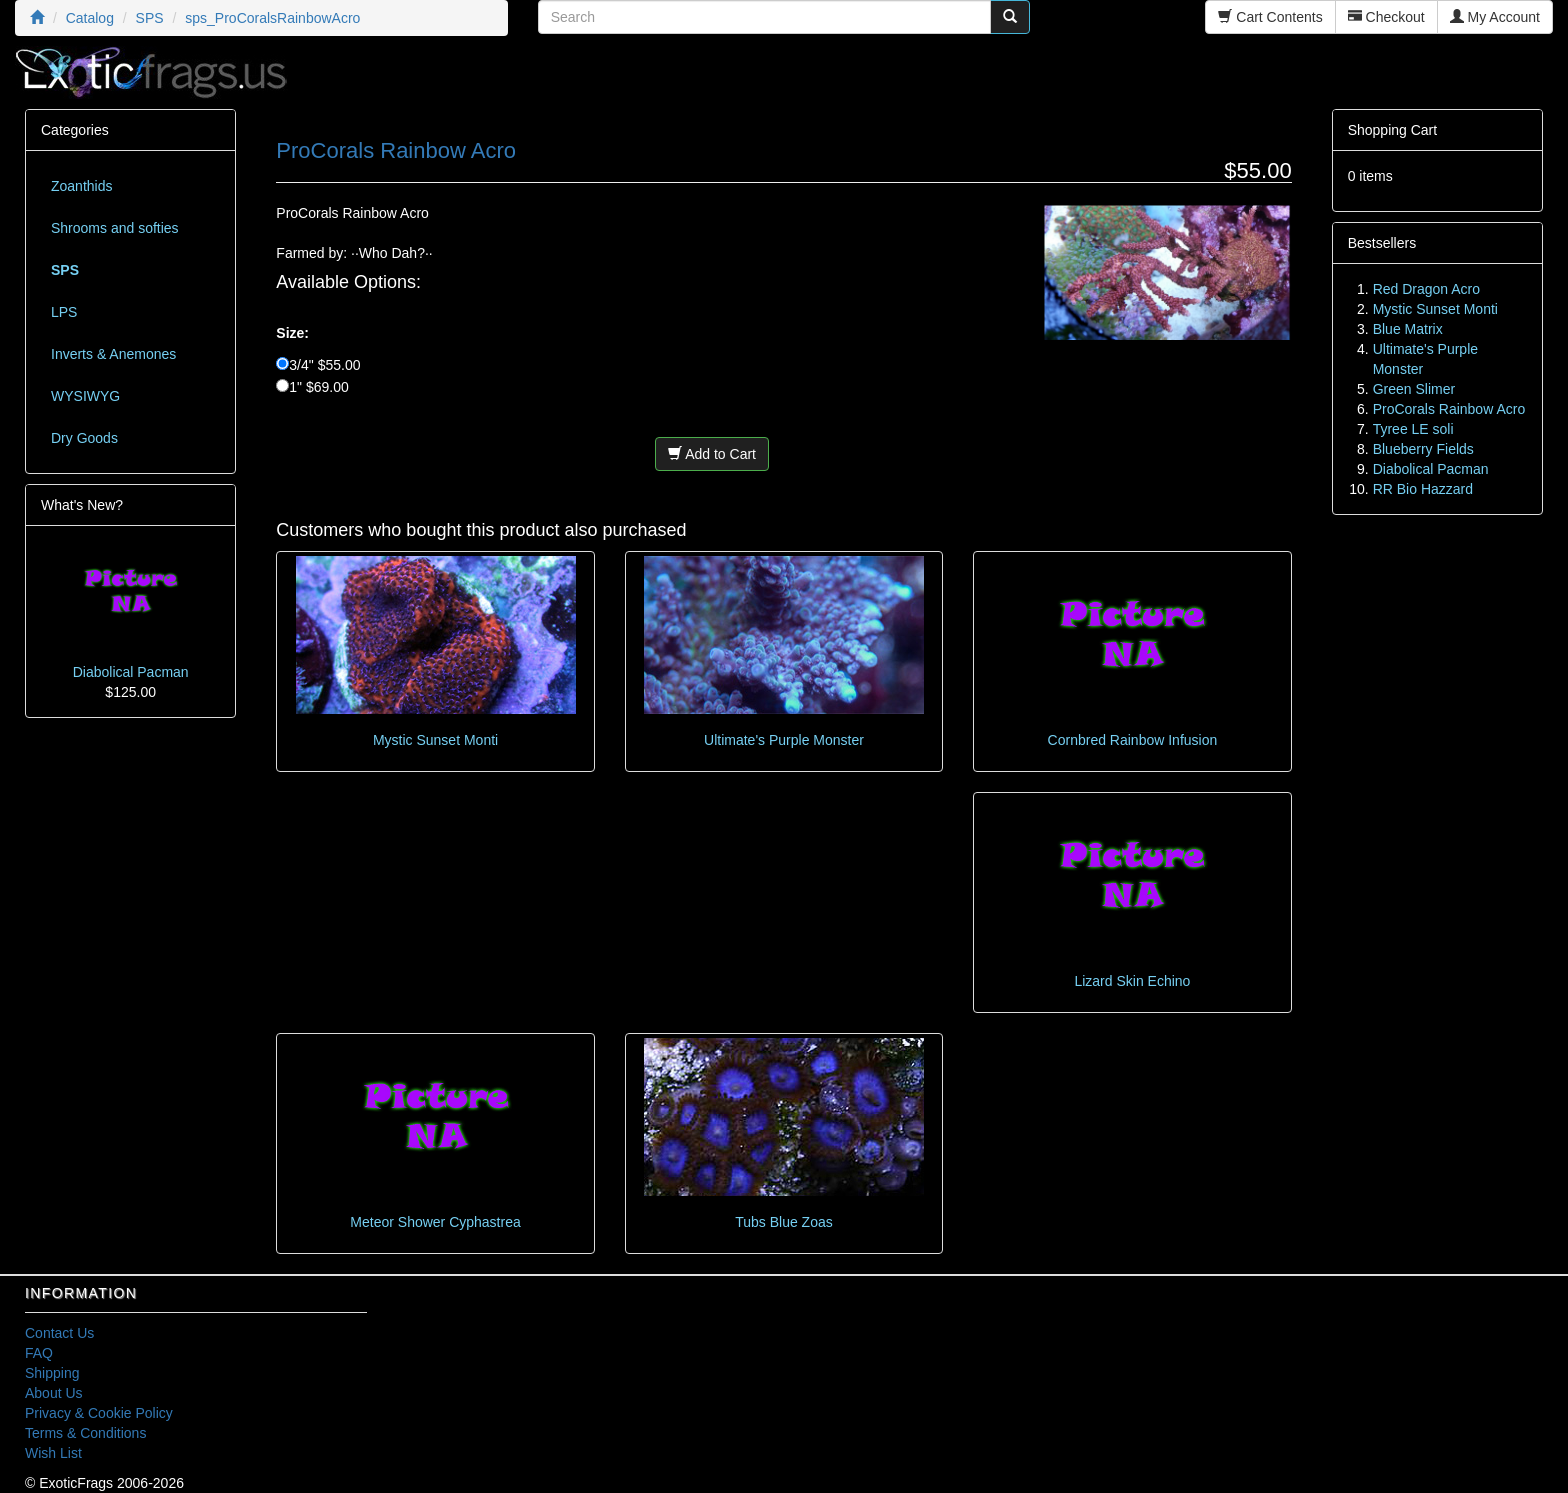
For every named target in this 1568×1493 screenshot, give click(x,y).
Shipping (52, 1373)
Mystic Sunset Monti (435, 740)
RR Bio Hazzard (1423, 489)
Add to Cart (712, 454)
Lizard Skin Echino (1132, 981)
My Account (1495, 17)
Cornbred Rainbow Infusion (1133, 740)
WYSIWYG (85, 396)
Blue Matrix (1408, 329)
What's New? (82, 505)
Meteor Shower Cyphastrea (435, 1222)
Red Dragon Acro (1426, 289)
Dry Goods (84, 438)
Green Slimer (1414, 389)
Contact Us (59, 1333)
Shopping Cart (1393, 130)
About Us (54, 1393)
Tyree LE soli (1413, 429)
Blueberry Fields (1423, 449)
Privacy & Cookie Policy (99, 1413)
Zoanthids (81, 186)
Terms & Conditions (85, 1433)
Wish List (53, 1453)
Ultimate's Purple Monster (784, 740)
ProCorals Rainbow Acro (1449, 409)
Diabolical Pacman (131, 672)
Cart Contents (1270, 17)
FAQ (39, 1353)
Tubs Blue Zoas (784, 1222)
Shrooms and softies (115, 228)
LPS (64, 312)
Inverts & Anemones (113, 354)
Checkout (1386, 17)
